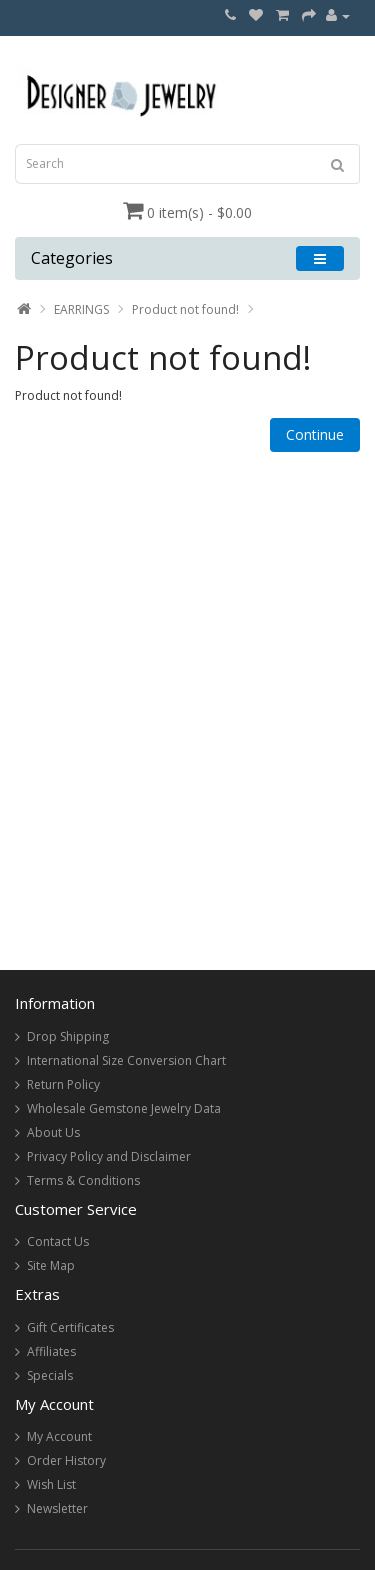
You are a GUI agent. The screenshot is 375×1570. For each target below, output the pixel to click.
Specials (50, 1375)
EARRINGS (81, 309)
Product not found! (185, 309)
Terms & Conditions (83, 1180)
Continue (315, 434)
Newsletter (57, 1508)
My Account (59, 1436)
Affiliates (51, 1351)
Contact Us (58, 1241)
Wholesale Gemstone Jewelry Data (124, 1108)
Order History (66, 1460)
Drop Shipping (68, 1036)
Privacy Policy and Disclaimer (109, 1156)
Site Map (51, 1265)
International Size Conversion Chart (126, 1060)
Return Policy (63, 1084)
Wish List (51, 1484)
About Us (53, 1132)
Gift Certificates (70, 1327)
